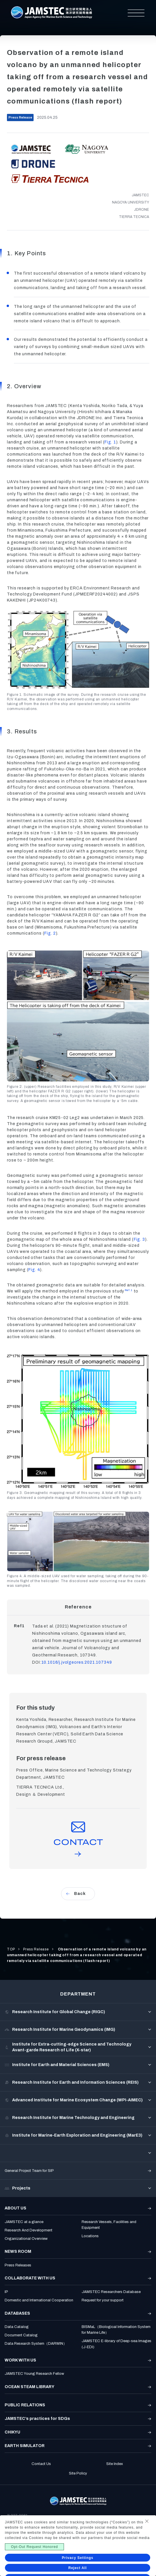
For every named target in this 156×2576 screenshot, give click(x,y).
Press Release (36, 1949)
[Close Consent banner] (146, 2521)
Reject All (77, 2568)
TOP (11, 1949)
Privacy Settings (77, 2558)
